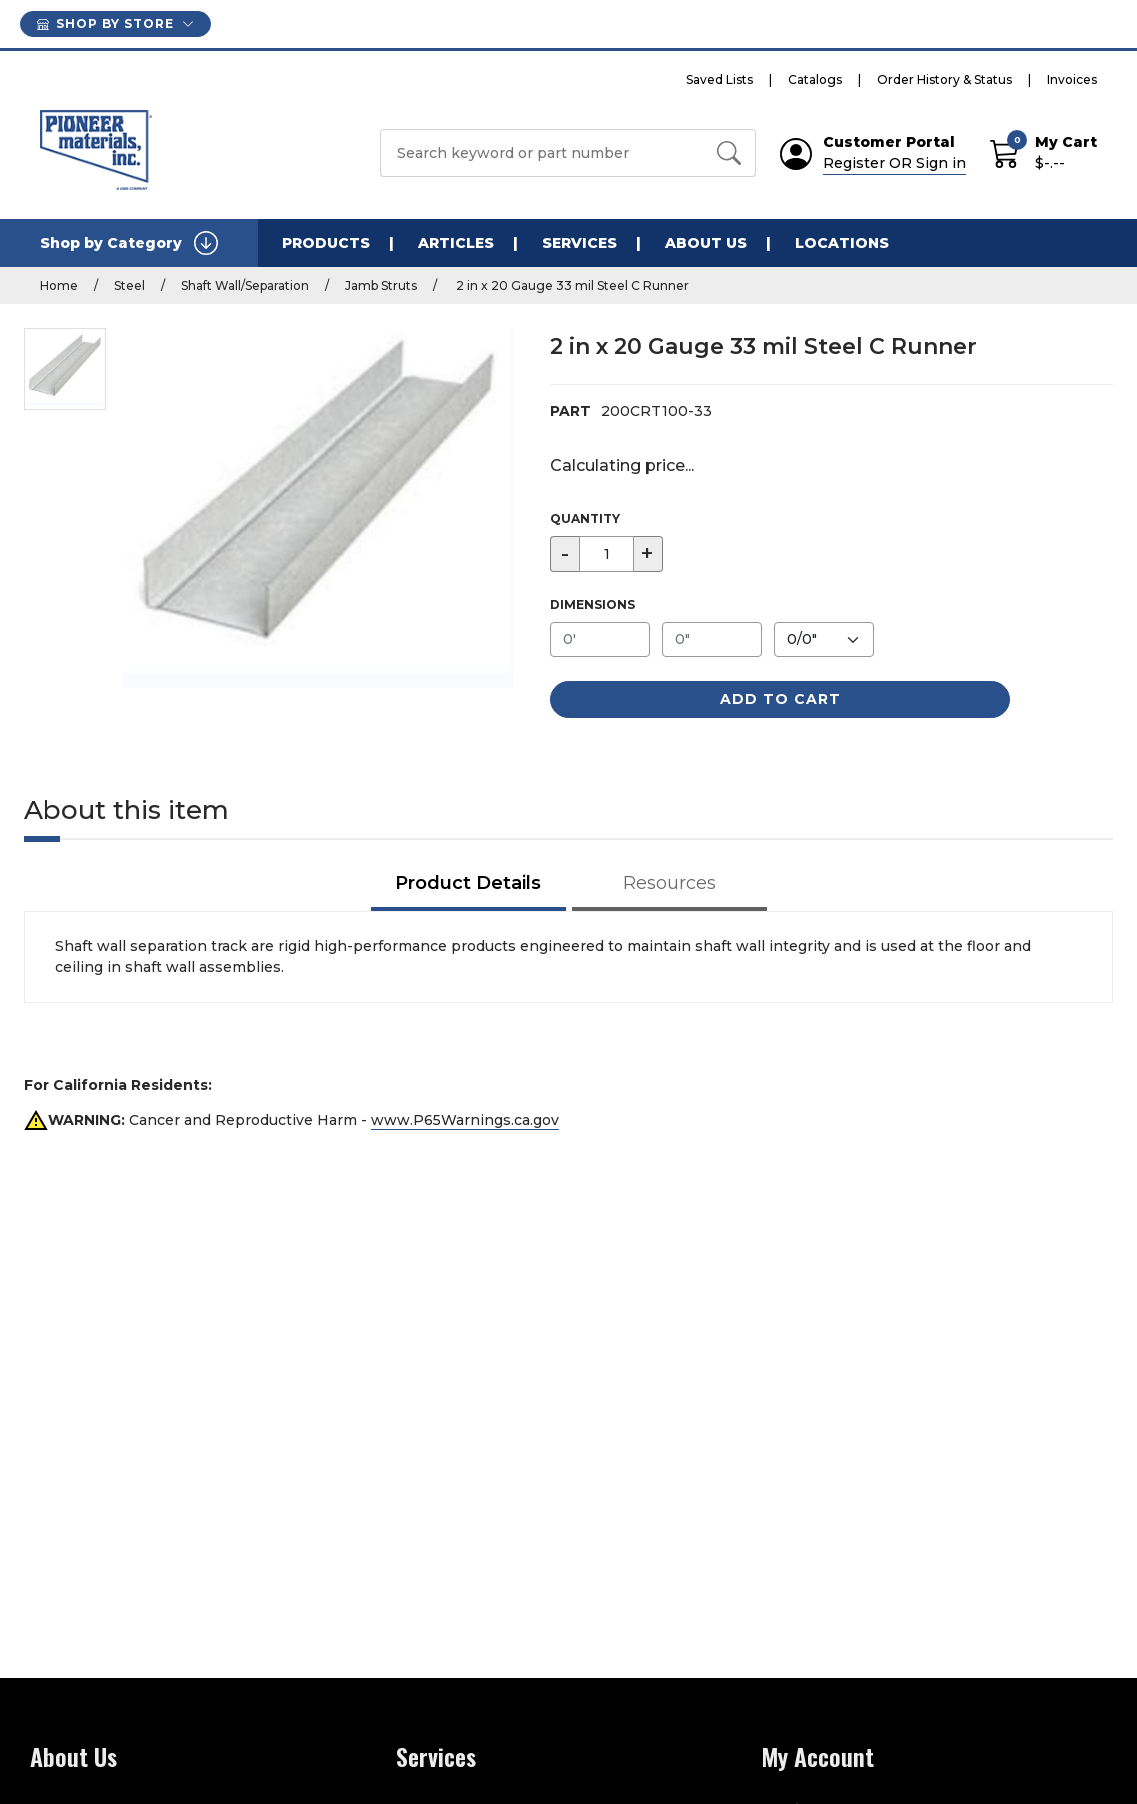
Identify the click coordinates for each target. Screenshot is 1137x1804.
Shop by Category (129, 243)
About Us (706, 243)
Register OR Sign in (894, 163)
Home (59, 285)
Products (326, 243)
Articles (456, 243)
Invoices (1072, 79)
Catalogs (815, 79)
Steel (129, 285)
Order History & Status (944, 79)
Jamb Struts (381, 285)
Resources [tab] (669, 883)
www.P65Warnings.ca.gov (465, 1120)
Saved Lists (719, 79)
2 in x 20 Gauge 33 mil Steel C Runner (571, 285)
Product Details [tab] (468, 883)
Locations (842, 243)
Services (579, 243)
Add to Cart (780, 699)
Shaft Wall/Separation (245, 285)
